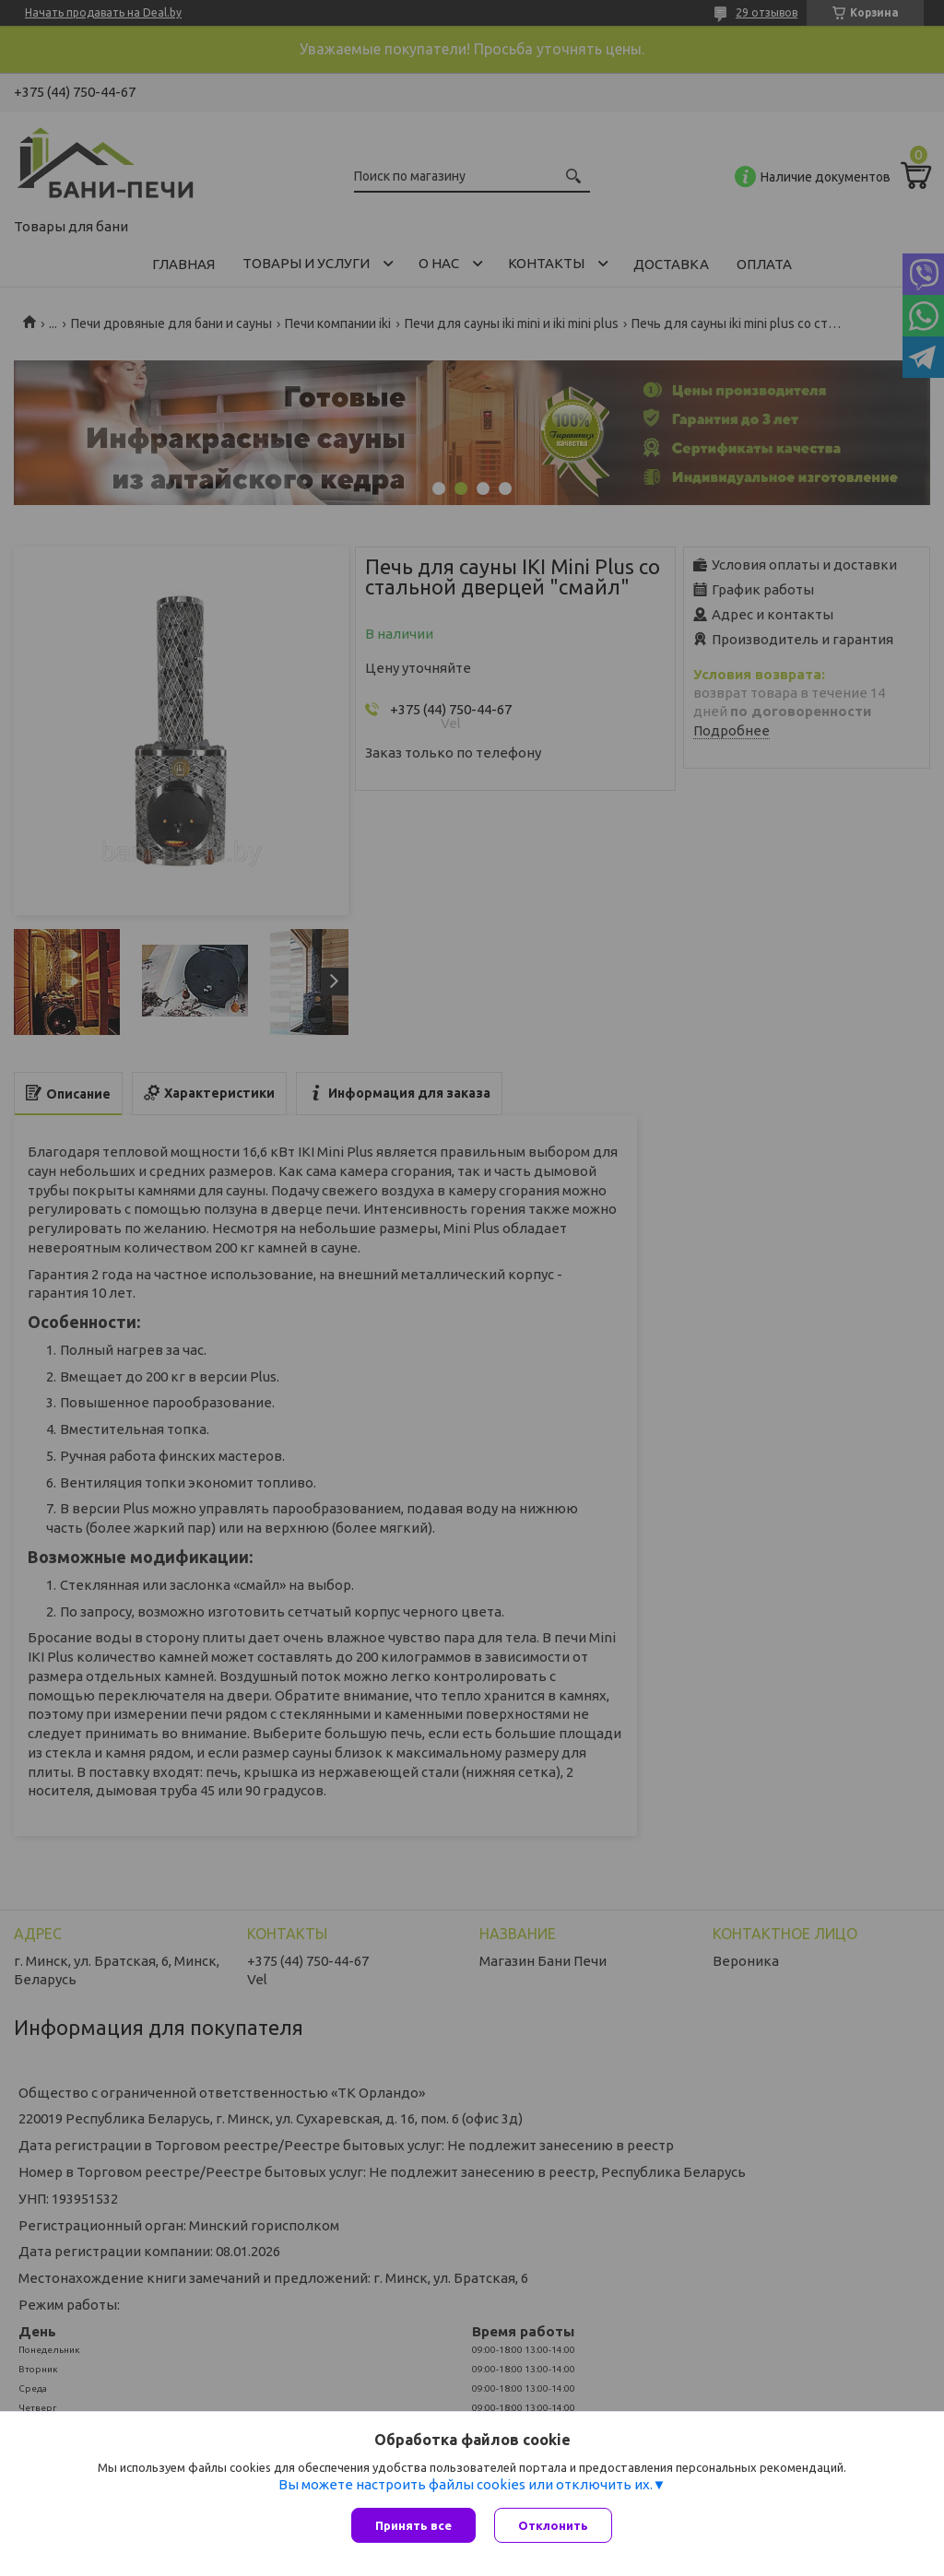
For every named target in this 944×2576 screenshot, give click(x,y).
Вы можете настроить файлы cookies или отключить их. (465, 2484)
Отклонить (553, 2525)
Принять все (413, 2525)
